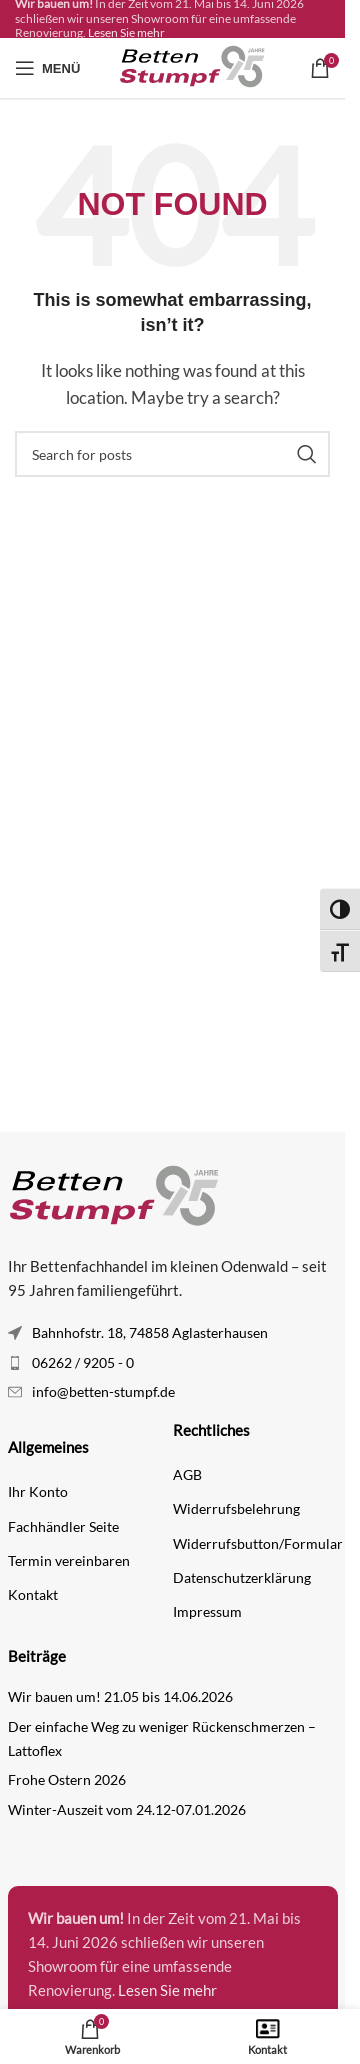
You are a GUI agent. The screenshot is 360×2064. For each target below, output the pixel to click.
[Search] (172, 454)
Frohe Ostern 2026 (67, 1779)
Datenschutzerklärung (242, 1577)
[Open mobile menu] (47, 68)
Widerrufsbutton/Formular (255, 1543)
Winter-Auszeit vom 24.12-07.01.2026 (127, 1809)
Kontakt (33, 1594)
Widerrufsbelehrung (236, 1508)
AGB (187, 1474)
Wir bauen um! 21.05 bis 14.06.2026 (120, 1696)
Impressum (207, 1611)
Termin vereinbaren (69, 1560)
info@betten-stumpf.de (103, 1391)
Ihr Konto (38, 1491)
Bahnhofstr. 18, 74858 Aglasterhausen (150, 1332)
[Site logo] (195, 66)
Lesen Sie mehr (126, 32)
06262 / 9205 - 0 (83, 1362)
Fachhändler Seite (63, 1526)
